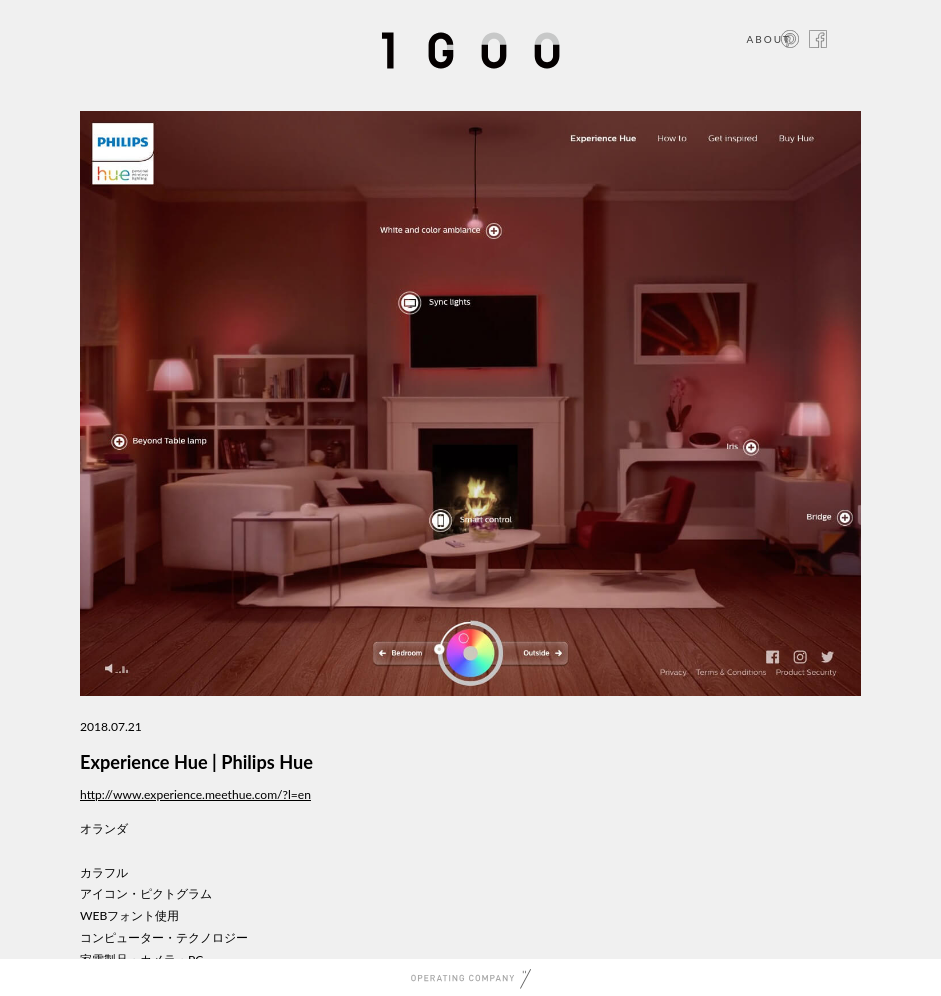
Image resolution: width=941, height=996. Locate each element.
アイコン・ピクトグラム (146, 893)
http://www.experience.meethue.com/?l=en (195, 794)
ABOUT (768, 39)
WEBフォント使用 (129, 915)
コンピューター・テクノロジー (164, 937)
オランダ (104, 828)
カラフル (104, 872)
